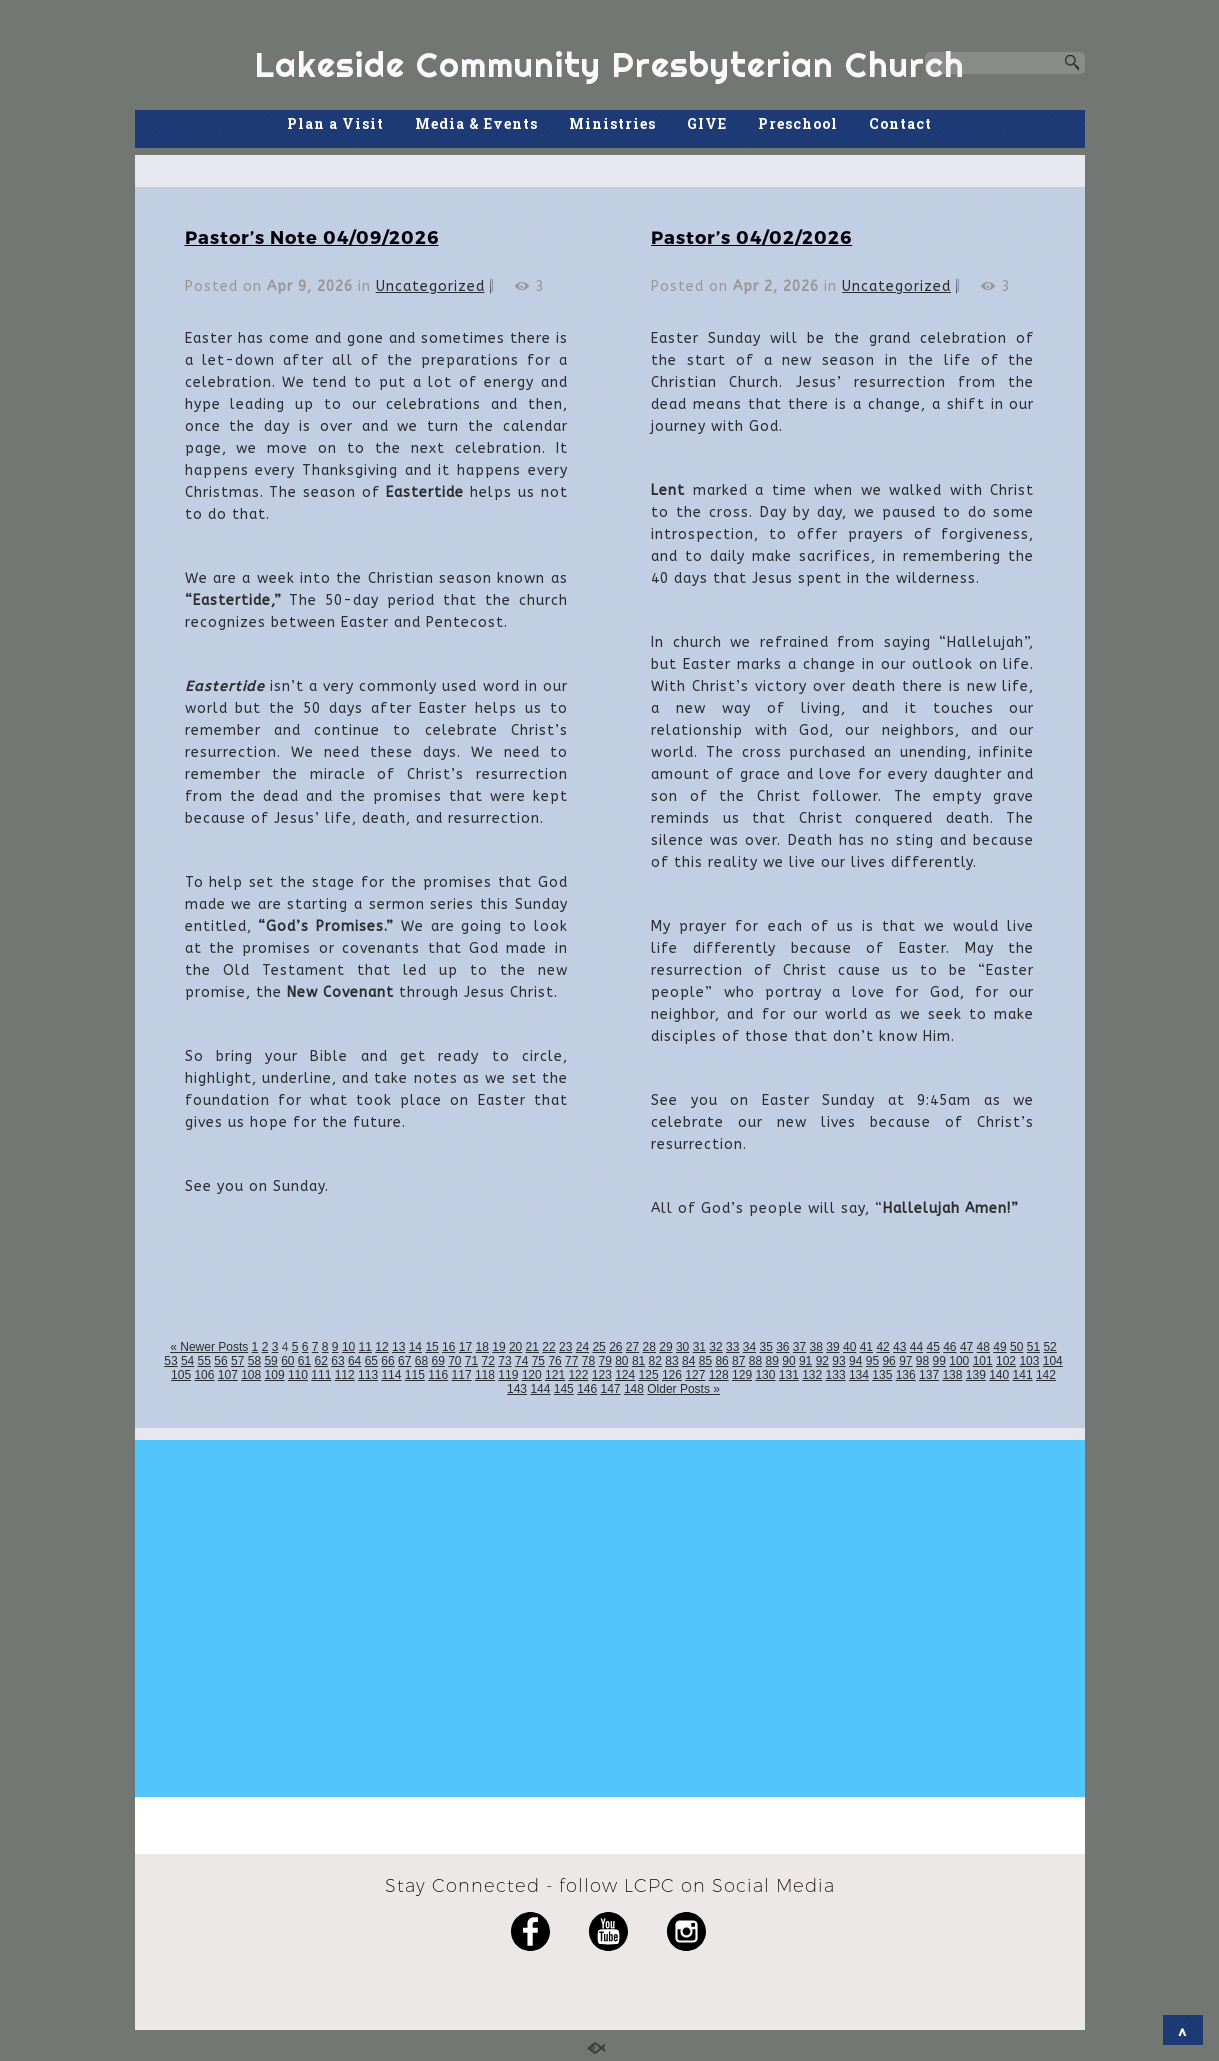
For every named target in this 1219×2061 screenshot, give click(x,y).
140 (999, 1375)
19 (498, 1347)
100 (959, 1361)
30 (682, 1347)
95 (872, 1361)
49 (999, 1347)
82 (655, 1361)
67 (404, 1361)
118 (485, 1375)
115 (415, 1375)
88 (755, 1361)
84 (688, 1361)
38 (816, 1347)
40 (849, 1347)
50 (1016, 1347)
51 (1033, 1347)
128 (719, 1375)
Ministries (612, 123)
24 (582, 1347)
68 (421, 1361)
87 (738, 1361)
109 (275, 1375)
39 (832, 1347)
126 (672, 1375)
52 (1049, 1347)
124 (625, 1375)
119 (508, 1375)
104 (1053, 1361)
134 (859, 1375)
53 (170, 1361)
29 (665, 1347)
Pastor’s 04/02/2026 (751, 236)
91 (805, 1361)
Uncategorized (430, 286)
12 (381, 1347)
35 (765, 1347)
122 (578, 1375)
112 (345, 1375)
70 (454, 1361)
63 (337, 1361)
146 (587, 1389)
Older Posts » (683, 1389)
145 (564, 1389)
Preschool (798, 123)
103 (1029, 1361)
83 (671, 1361)
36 (782, 1347)
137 (929, 1375)
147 (611, 1389)
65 (371, 1361)
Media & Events (476, 123)
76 (554, 1361)
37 (799, 1347)
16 (448, 1347)
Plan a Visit (335, 123)
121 (555, 1375)
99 (939, 1361)
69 (437, 1361)
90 (788, 1361)
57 (237, 1361)
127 (695, 1375)
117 (462, 1375)
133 (836, 1375)
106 (204, 1375)
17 (465, 1347)
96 (888, 1361)
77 (571, 1361)
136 (906, 1375)
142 (1046, 1375)
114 (391, 1375)
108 (251, 1375)
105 (181, 1375)
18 (482, 1347)
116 (438, 1375)
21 (532, 1347)
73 (504, 1361)
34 (749, 1347)
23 (565, 1347)
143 (517, 1389)
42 (882, 1347)
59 (270, 1361)
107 (228, 1375)
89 (772, 1361)
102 (1006, 1361)
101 (983, 1361)
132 (812, 1375)
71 (471, 1361)
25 (598, 1347)
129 (742, 1375)
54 (187, 1361)
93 (838, 1361)
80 (621, 1361)
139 (976, 1375)
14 (415, 1347)
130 (765, 1375)
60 (287, 1361)
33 (732, 1347)
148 (634, 1389)
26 (615, 1347)
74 (521, 1361)
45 (932, 1347)
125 (649, 1375)
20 (515, 1347)
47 (966, 1347)
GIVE (707, 123)
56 (220, 1361)
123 (602, 1375)
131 (789, 1375)
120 (532, 1375)
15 (431, 1347)
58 (254, 1361)
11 (365, 1347)
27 (632, 1347)
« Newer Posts (209, 1347)
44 (916, 1347)
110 (298, 1375)
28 (649, 1347)
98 (922, 1361)
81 (638, 1361)
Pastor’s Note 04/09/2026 (312, 236)
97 (905, 1361)
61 (304, 1361)
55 (204, 1361)
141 (1023, 1375)
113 (368, 1375)
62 (321, 1361)
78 (588, 1361)
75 (538, 1361)
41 (866, 1347)
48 (983, 1347)
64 (354, 1361)
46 (949, 1347)
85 (705, 1361)
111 (321, 1375)
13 (398, 1347)
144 (540, 1389)
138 (952, 1375)
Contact (900, 123)
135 (882, 1375)
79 (604, 1361)
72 (488, 1361)
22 (548, 1347)
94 (855, 1361)
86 (721, 1361)
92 (822, 1361)
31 (699, 1347)
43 (899, 1347)
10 (348, 1347)
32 (715, 1347)
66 (387, 1361)
